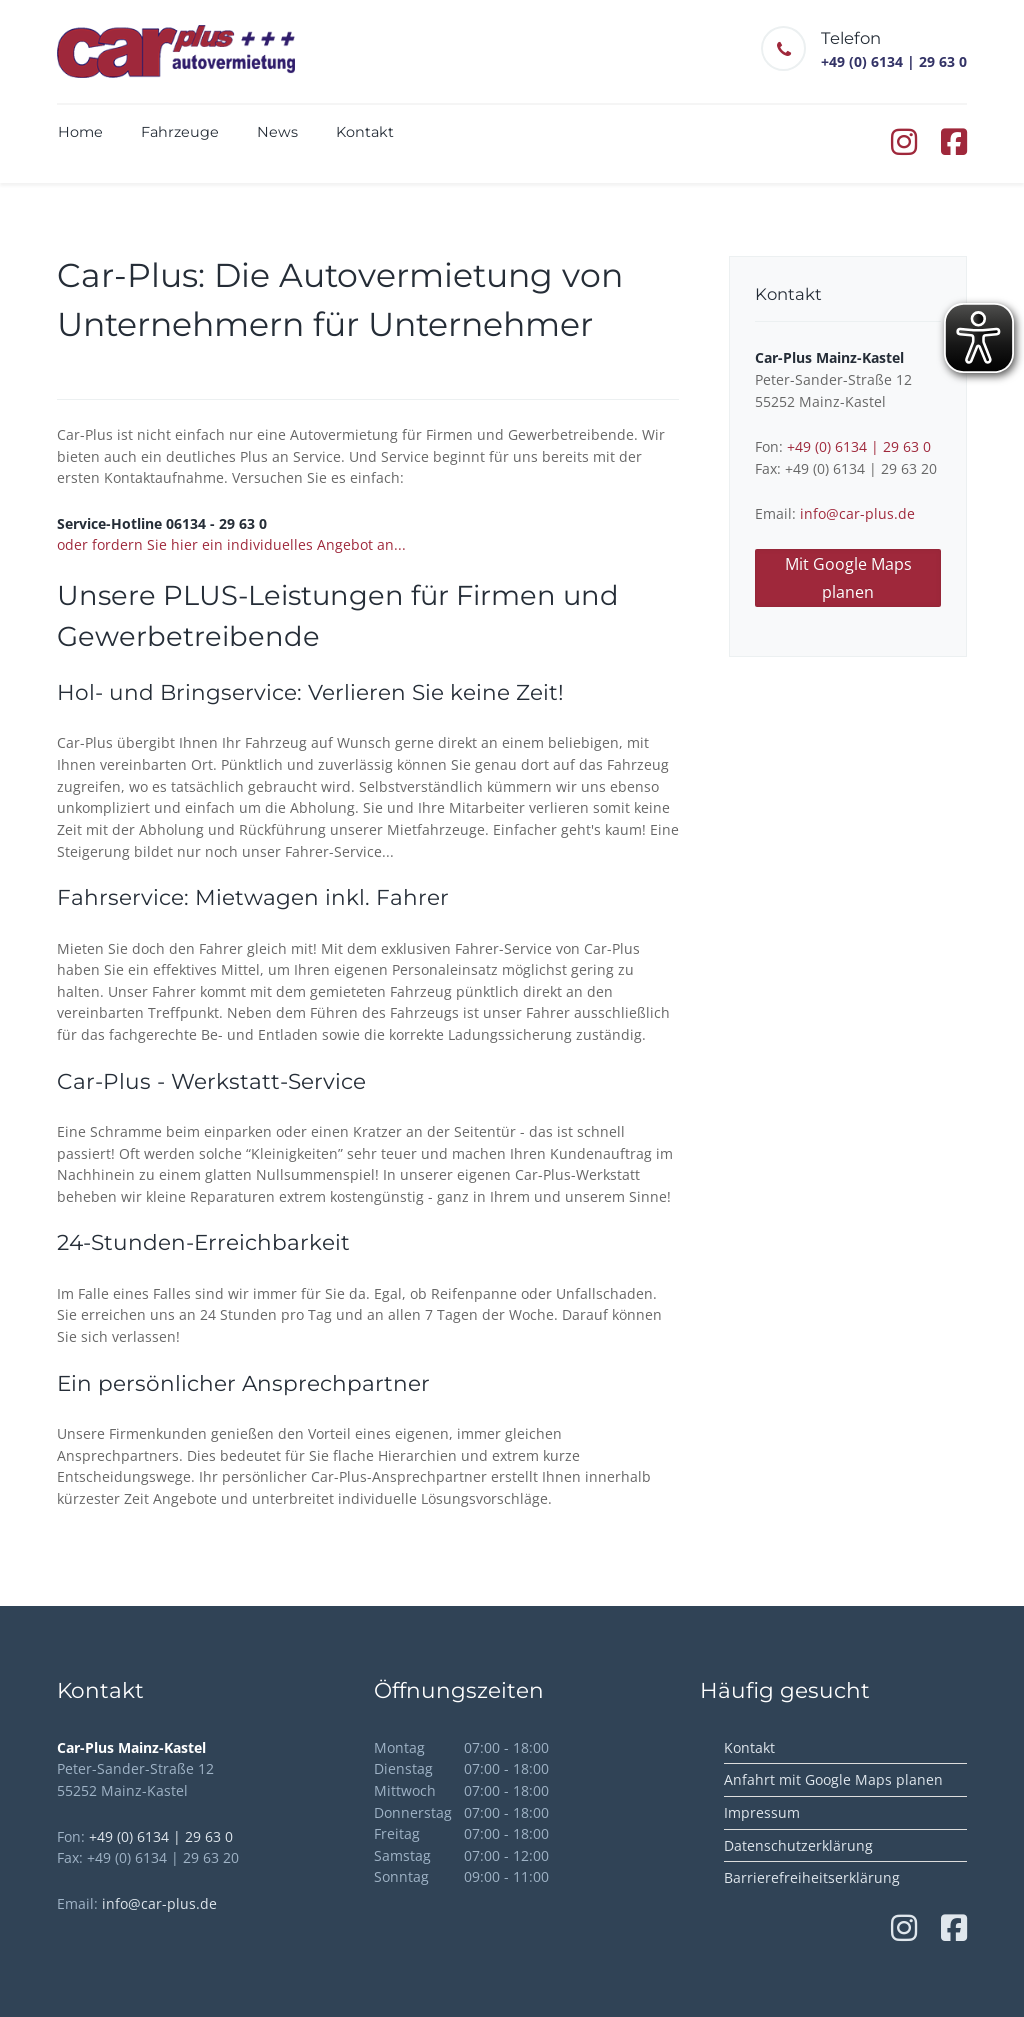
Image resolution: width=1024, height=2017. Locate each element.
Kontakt (749, 1747)
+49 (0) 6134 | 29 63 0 (859, 446)
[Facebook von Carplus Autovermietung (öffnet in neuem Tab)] (954, 147)
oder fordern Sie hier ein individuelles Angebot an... (231, 544)
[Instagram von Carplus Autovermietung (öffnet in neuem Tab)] (906, 147)
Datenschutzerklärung (798, 1845)
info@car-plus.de (857, 513)
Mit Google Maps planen (848, 578)
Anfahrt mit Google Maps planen (833, 1779)
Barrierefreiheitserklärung (812, 1877)
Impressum (762, 1812)
